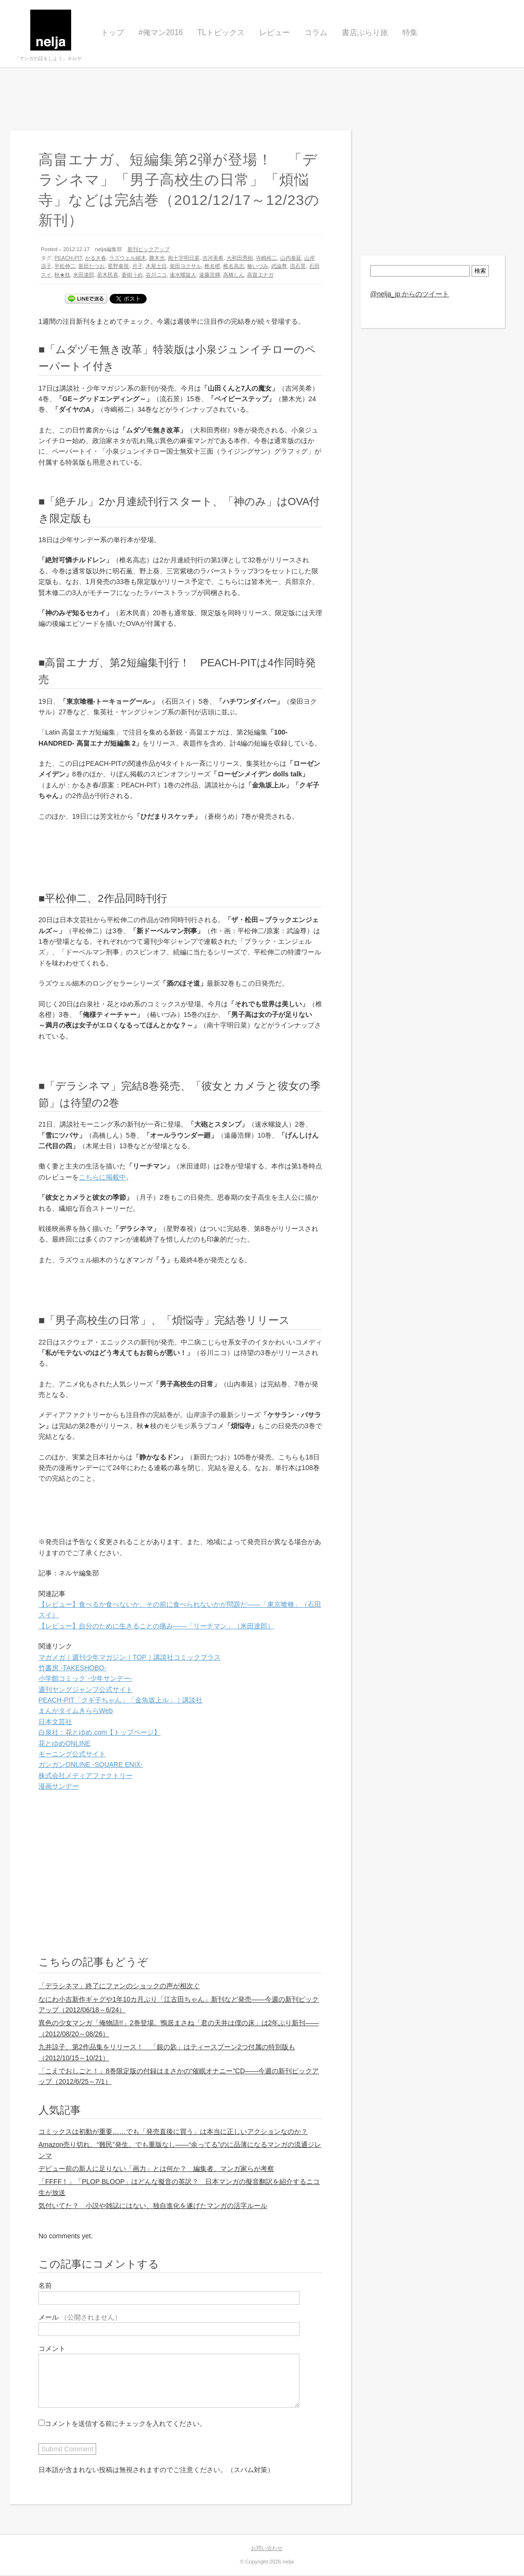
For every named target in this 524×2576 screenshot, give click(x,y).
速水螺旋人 (183, 275)
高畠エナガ (260, 275)
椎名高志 (233, 266)
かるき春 (95, 258)
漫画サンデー (58, 1786)
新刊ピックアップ (148, 249)
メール (79, 2317)
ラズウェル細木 (127, 258)
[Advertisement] (262, 99)
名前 (45, 2285)
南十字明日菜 (184, 258)
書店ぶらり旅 (365, 32)
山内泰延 (290, 258)
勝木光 (157, 258)
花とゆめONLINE (64, 1743)
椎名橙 (212, 266)
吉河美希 (213, 258)
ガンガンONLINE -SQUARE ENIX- (90, 1764)
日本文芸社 (55, 1722)
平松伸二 (64, 266)
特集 (410, 32)
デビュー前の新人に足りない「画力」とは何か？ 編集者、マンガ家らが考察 (156, 2168)
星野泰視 (118, 266)
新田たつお (91, 266)
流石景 (298, 266)
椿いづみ (257, 266)
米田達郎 (83, 275)
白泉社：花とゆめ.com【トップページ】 (99, 1732)
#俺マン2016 (160, 32)
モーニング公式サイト (72, 1754)
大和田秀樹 (239, 258)
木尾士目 (156, 266)
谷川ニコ (156, 275)
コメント (51, 2348)
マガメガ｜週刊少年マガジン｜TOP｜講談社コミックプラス (129, 1657)
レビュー (274, 32)
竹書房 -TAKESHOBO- (72, 1668)
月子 (137, 266)
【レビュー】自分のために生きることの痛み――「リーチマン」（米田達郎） (156, 1626)
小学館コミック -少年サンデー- (85, 1678)
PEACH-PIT (68, 258)
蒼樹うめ (132, 275)
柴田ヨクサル (185, 266)
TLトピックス (221, 32)
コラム (315, 32)
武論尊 (279, 266)
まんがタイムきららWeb (75, 1710)
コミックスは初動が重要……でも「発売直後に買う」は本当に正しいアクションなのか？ (173, 2131)
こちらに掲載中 (102, 1177)
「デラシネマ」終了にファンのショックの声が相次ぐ (119, 1986)
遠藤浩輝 (209, 275)
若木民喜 (107, 275)
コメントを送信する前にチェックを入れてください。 (122, 2423)
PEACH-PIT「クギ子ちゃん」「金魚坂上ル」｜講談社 (120, 1700)
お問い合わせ (267, 2548)
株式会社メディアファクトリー (85, 1775)
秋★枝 (62, 275)
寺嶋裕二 (266, 258)
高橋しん (233, 275)
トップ (112, 32)
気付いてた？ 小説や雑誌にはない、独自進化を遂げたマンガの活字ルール (152, 2205)
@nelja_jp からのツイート (409, 294)
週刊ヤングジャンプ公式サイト (85, 1689)
